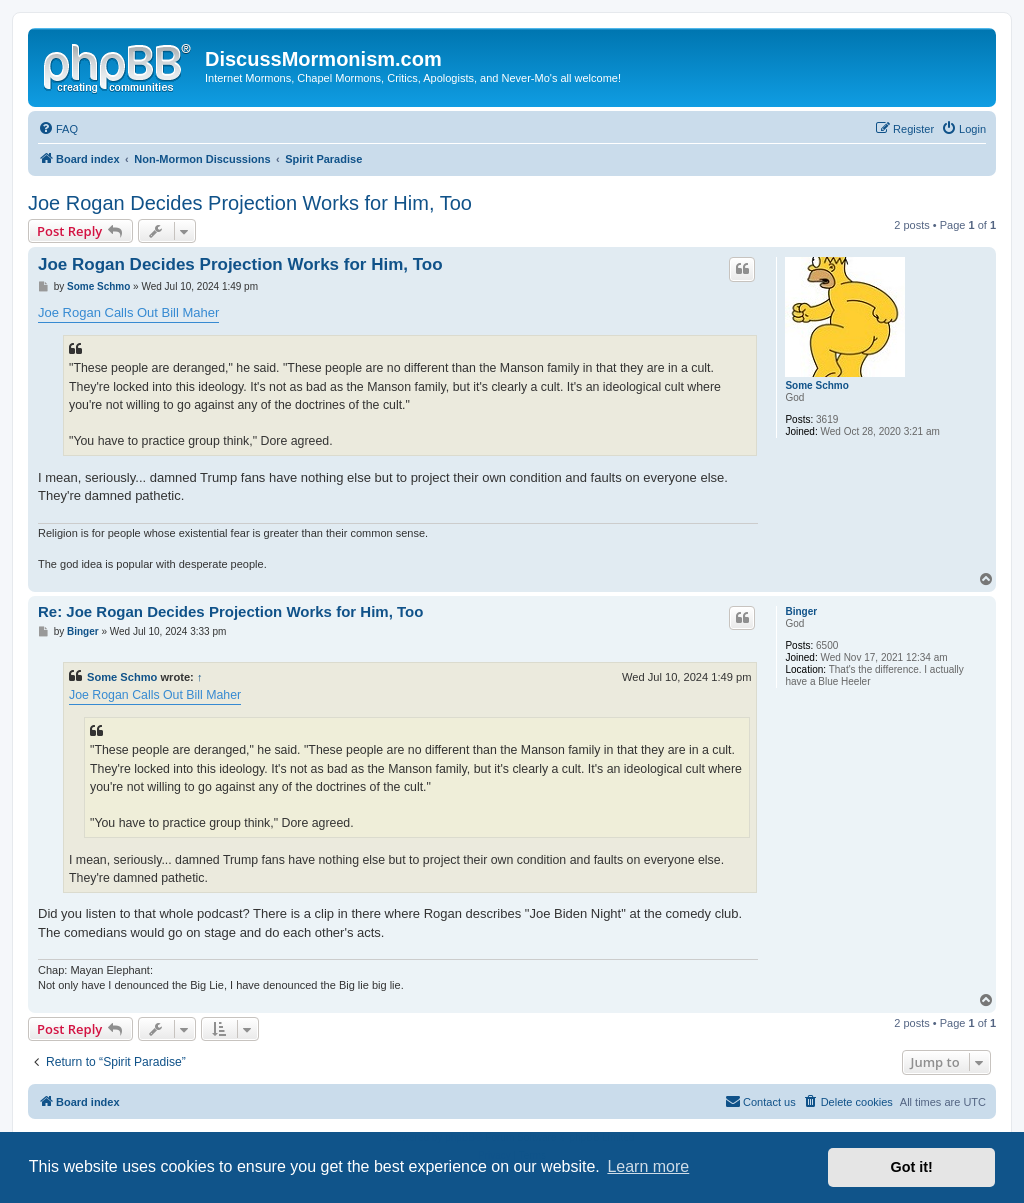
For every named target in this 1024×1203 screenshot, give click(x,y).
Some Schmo (816, 385)
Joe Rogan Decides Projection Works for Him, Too (250, 203)
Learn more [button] (648, 1166)
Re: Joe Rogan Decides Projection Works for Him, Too (230, 611)
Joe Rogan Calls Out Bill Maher (128, 312)
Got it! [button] (912, 1167)
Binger (801, 611)
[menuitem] (58, 129)
